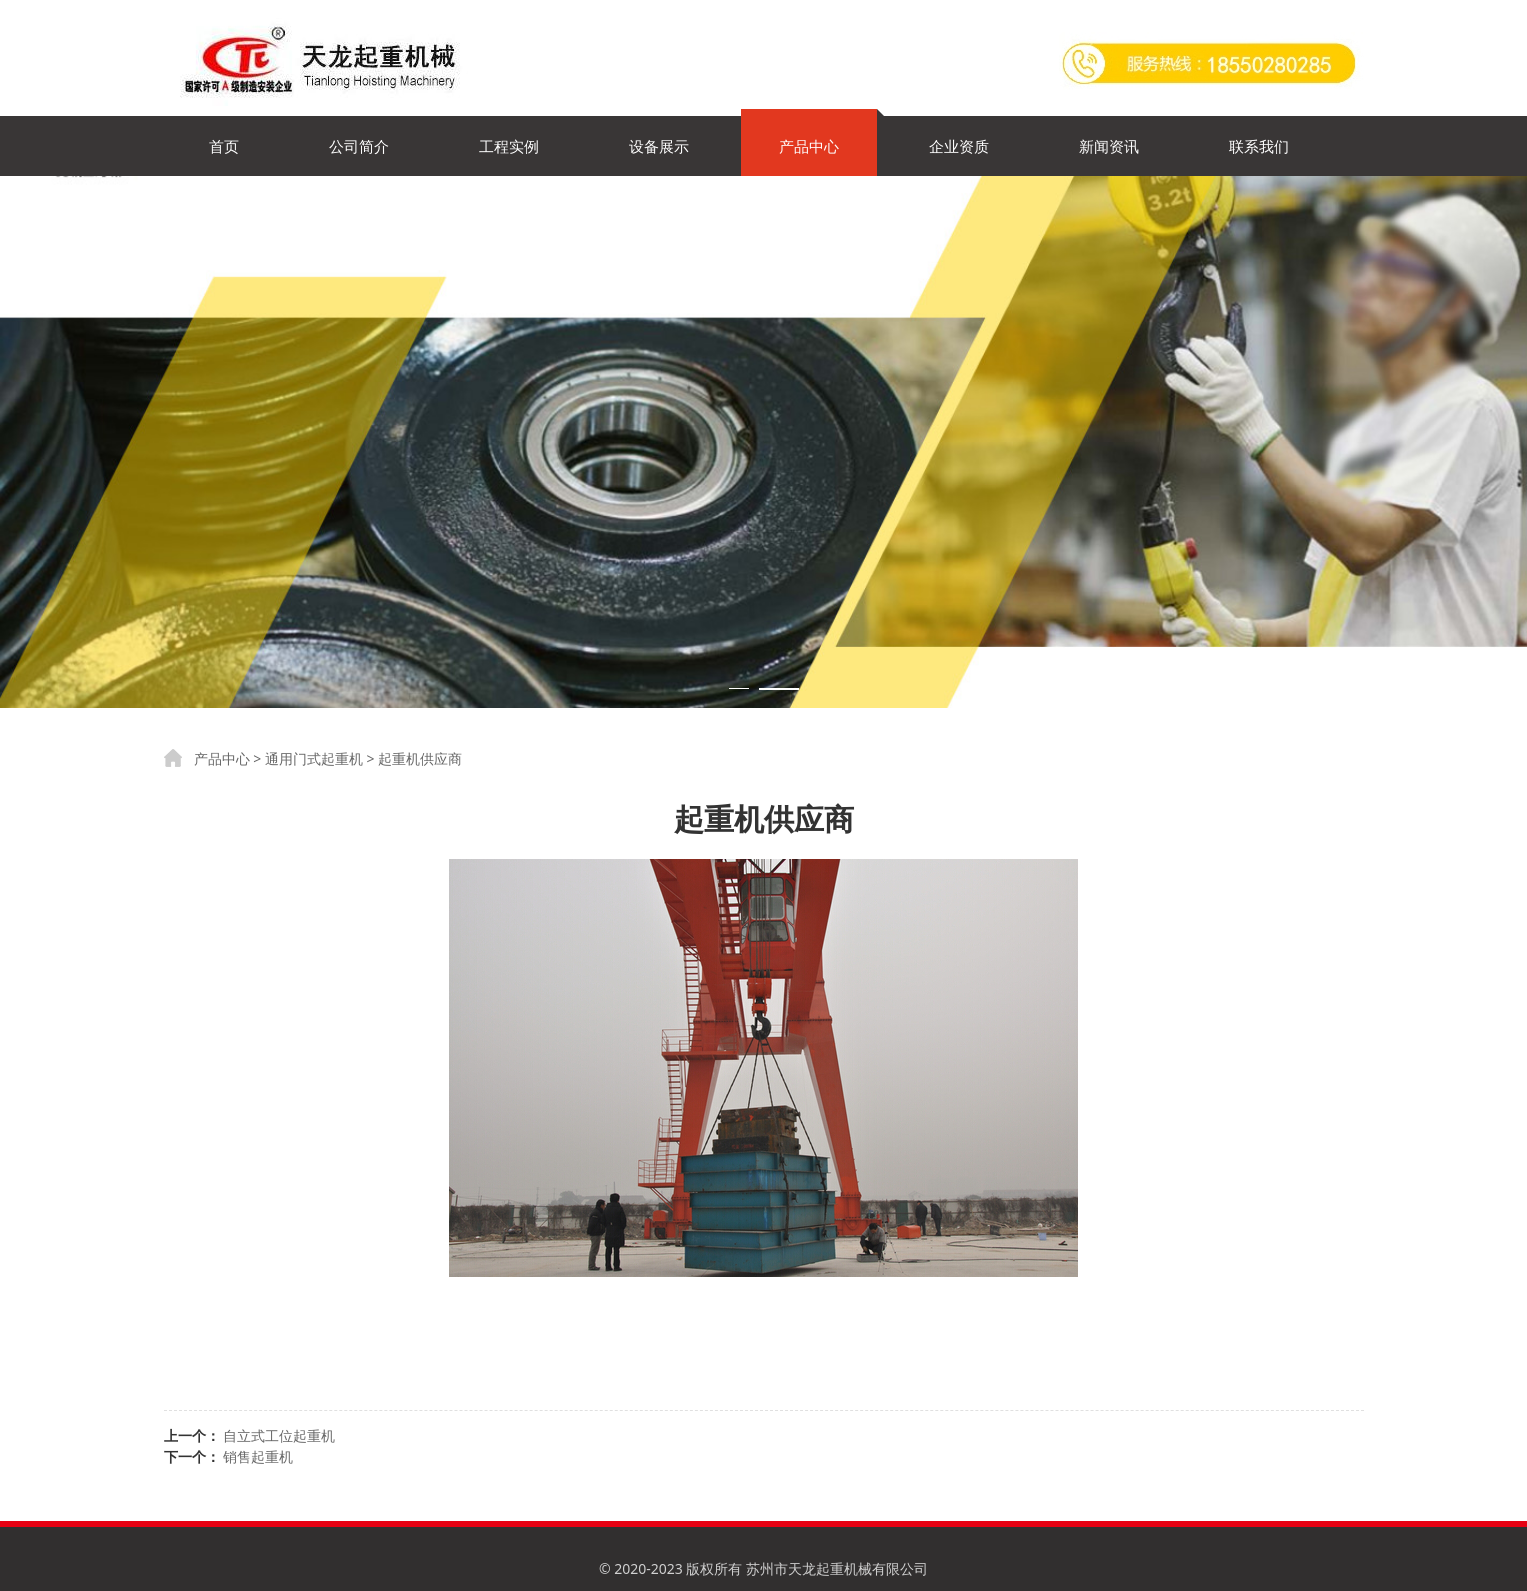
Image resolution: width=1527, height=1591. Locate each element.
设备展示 (659, 146)
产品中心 (809, 146)
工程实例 (509, 146)
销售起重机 (258, 1456)
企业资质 (959, 146)
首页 (224, 146)
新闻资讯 (1109, 146)
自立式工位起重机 (279, 1435)
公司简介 (359, 146)
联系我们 (1259, 146)
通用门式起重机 (314, 758)
